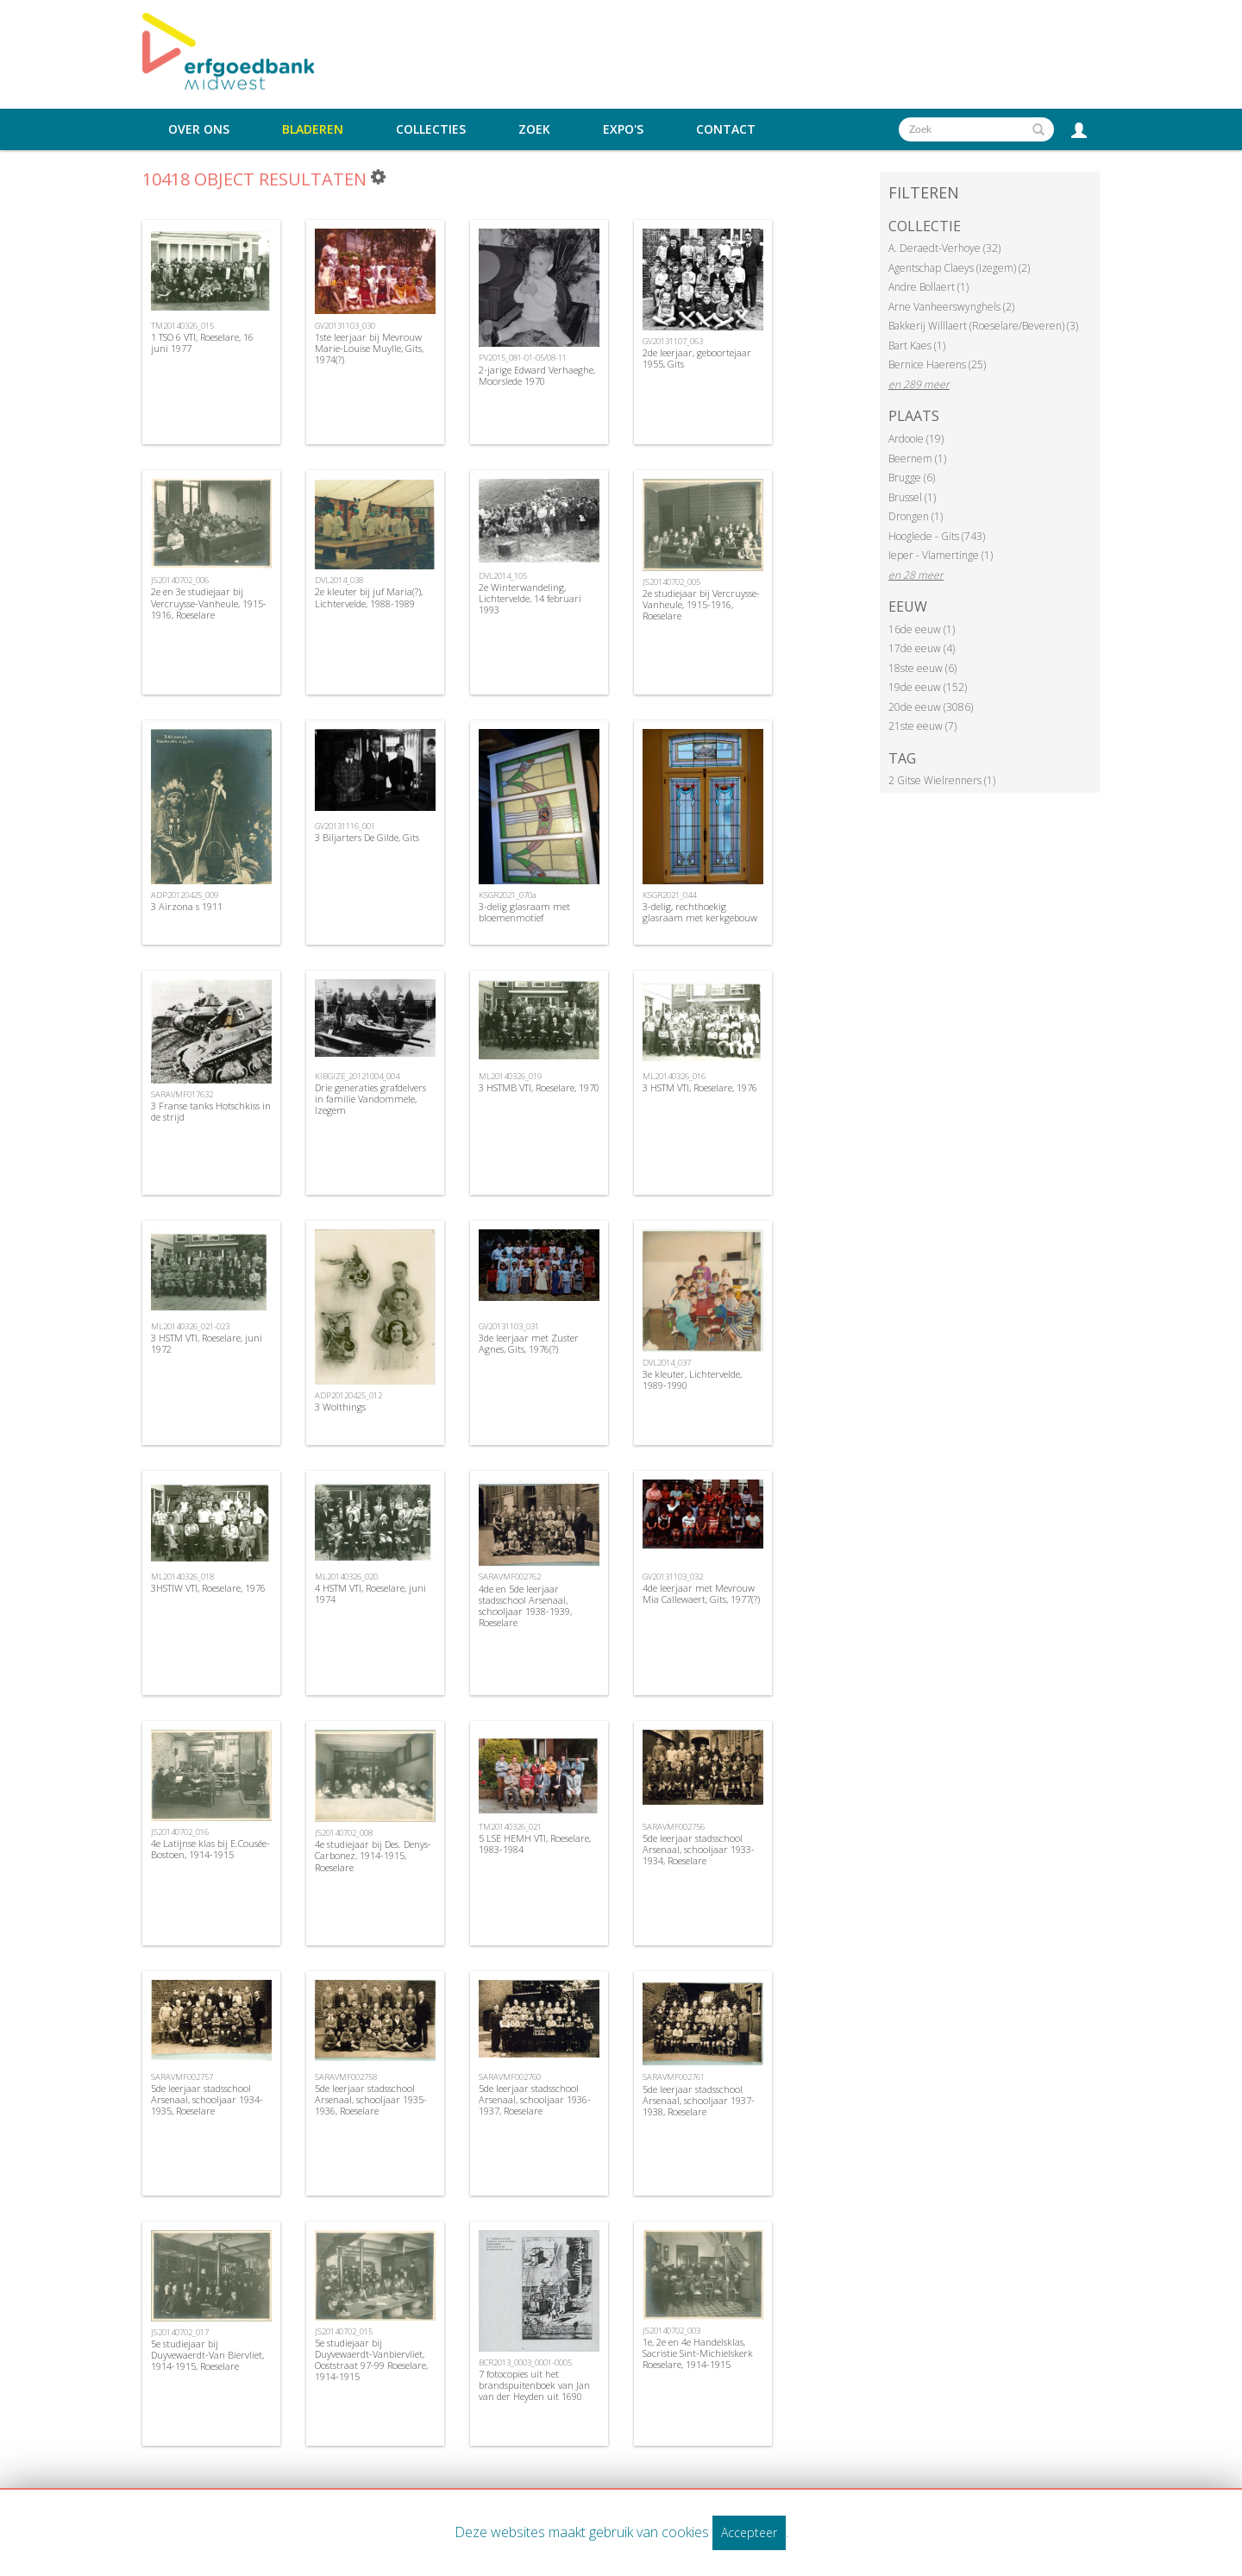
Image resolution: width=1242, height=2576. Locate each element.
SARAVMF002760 (510, 2077)
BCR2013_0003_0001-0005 (525, 2362)
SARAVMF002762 (510, 1576)
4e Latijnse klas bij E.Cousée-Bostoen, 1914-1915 (210, 1849)
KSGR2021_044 (669, 895)
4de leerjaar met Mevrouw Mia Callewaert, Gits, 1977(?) (701, 1593)
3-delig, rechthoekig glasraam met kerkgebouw (700, 912)
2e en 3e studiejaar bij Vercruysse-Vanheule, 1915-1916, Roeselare (209, 602)
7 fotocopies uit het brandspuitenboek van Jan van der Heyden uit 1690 (534, 2385)
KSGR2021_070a (507, 895)
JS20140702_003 (671, 2330)
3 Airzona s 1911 (187, 906)
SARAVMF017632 (182, 1094)
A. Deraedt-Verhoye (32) (944, 248)
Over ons (198, 129)
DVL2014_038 (339, 580)
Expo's (623, 129)
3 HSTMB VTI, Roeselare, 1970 (539, 1087)
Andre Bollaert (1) (928, 287)
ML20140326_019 (510, 1076)
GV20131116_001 (345, 826)
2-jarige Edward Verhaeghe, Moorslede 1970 (537, 375)
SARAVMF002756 (674, 1826)
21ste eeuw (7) (922, 726)
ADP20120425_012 (348, 1395)
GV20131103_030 (345, 325)
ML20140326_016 (674, 1076)
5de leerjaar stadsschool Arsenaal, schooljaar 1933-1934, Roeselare (699, 1849)
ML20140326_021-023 (190, 1326)
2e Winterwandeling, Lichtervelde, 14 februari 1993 (530, 598)
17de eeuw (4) (921, 648)
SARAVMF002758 (346, 2077)
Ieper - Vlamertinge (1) (940, 555)
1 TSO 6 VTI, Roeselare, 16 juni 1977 (202, 342)
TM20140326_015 (182, 325)
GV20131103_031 (509, 1326)
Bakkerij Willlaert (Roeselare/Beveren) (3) (983, 325)
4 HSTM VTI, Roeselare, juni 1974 (370, 1593)
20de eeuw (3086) (930, 707)
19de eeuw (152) (927, 687)
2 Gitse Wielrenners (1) (941, 780)
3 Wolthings (340, 1406)
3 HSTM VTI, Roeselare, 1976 (700, 1087)
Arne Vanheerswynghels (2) (951, 306)
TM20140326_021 (510, 1826)
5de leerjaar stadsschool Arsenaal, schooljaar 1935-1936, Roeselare (371, 2099)
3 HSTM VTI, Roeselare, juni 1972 (206, 1343)
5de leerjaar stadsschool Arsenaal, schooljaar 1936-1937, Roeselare (535, 2099)
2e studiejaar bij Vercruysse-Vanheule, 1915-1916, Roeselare (701, 604)
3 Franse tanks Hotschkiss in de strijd (211, 1111)
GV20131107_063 (673, 341)
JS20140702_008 (344, 1832)
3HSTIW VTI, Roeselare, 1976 (208, 1587)
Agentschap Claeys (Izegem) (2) (959, 268)
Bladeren (312, 129)
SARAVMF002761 (674, 2077)
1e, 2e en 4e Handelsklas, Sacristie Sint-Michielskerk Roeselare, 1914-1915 (698, 2353)
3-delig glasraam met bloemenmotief (524, 912)
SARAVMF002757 (182, 2077)
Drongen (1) (915, 516)
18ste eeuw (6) (922, 668)
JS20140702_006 (180, 580)
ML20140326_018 (182, 1576)
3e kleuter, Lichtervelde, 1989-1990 (692, 1379)
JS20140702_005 (671, 581)
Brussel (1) (912, 497)
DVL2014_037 (667, 1362)
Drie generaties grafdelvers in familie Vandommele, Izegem (370, 1098)
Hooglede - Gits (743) (936, 536)
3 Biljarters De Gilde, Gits (367, 837)
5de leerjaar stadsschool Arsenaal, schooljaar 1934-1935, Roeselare (207, 2099)
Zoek (534, 129)
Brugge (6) (911, 477)
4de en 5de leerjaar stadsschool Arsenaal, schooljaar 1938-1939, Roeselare (525, 1606)
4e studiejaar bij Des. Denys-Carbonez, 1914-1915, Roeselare (373, 1855)
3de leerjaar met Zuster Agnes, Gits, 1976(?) (529, 1343)
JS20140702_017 (180, 2332)
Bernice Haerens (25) (937, 364)
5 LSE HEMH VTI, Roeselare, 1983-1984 (535, 1843)
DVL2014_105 (503, 575)
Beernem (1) (917, 458)
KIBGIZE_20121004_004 (357, 1076)
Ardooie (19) (916, 438)
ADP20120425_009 (184, 895)
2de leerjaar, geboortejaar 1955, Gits (697, 358)
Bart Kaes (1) (916, 345)
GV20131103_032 (673, 1576)
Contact (726, 129)
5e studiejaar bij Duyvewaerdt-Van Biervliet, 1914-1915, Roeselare (207, 2354)
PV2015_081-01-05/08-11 (523, 357)
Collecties (431, 129)
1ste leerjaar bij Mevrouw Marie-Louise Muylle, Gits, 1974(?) (369, 348)
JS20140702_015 (344, 2331)
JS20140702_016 (180, 1832)
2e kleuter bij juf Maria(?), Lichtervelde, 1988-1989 (369, 597)
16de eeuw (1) (921, 629)
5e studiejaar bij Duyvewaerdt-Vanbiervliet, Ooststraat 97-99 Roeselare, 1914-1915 (371, 2360)
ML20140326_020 (346, 1576)
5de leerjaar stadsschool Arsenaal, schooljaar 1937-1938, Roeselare (699, 2100)
